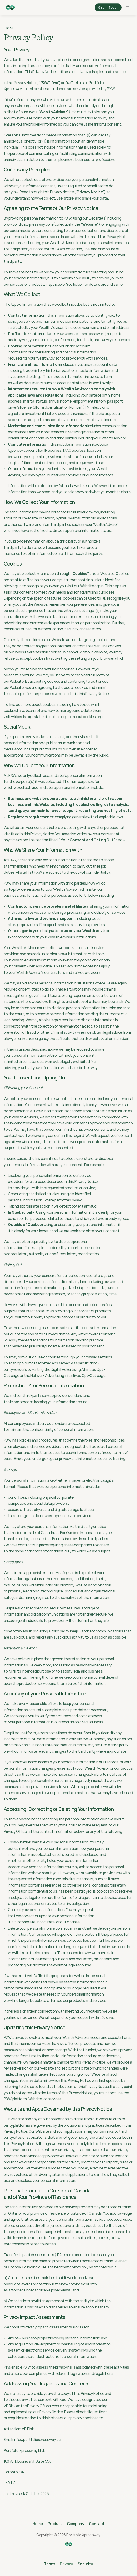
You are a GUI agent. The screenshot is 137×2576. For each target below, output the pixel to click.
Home (38, 2523)
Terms (49, 2563)
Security (85, 2563)
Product (55, 2523)
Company (75, 2523)
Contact (96, 2523)
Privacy (66, 2563)
